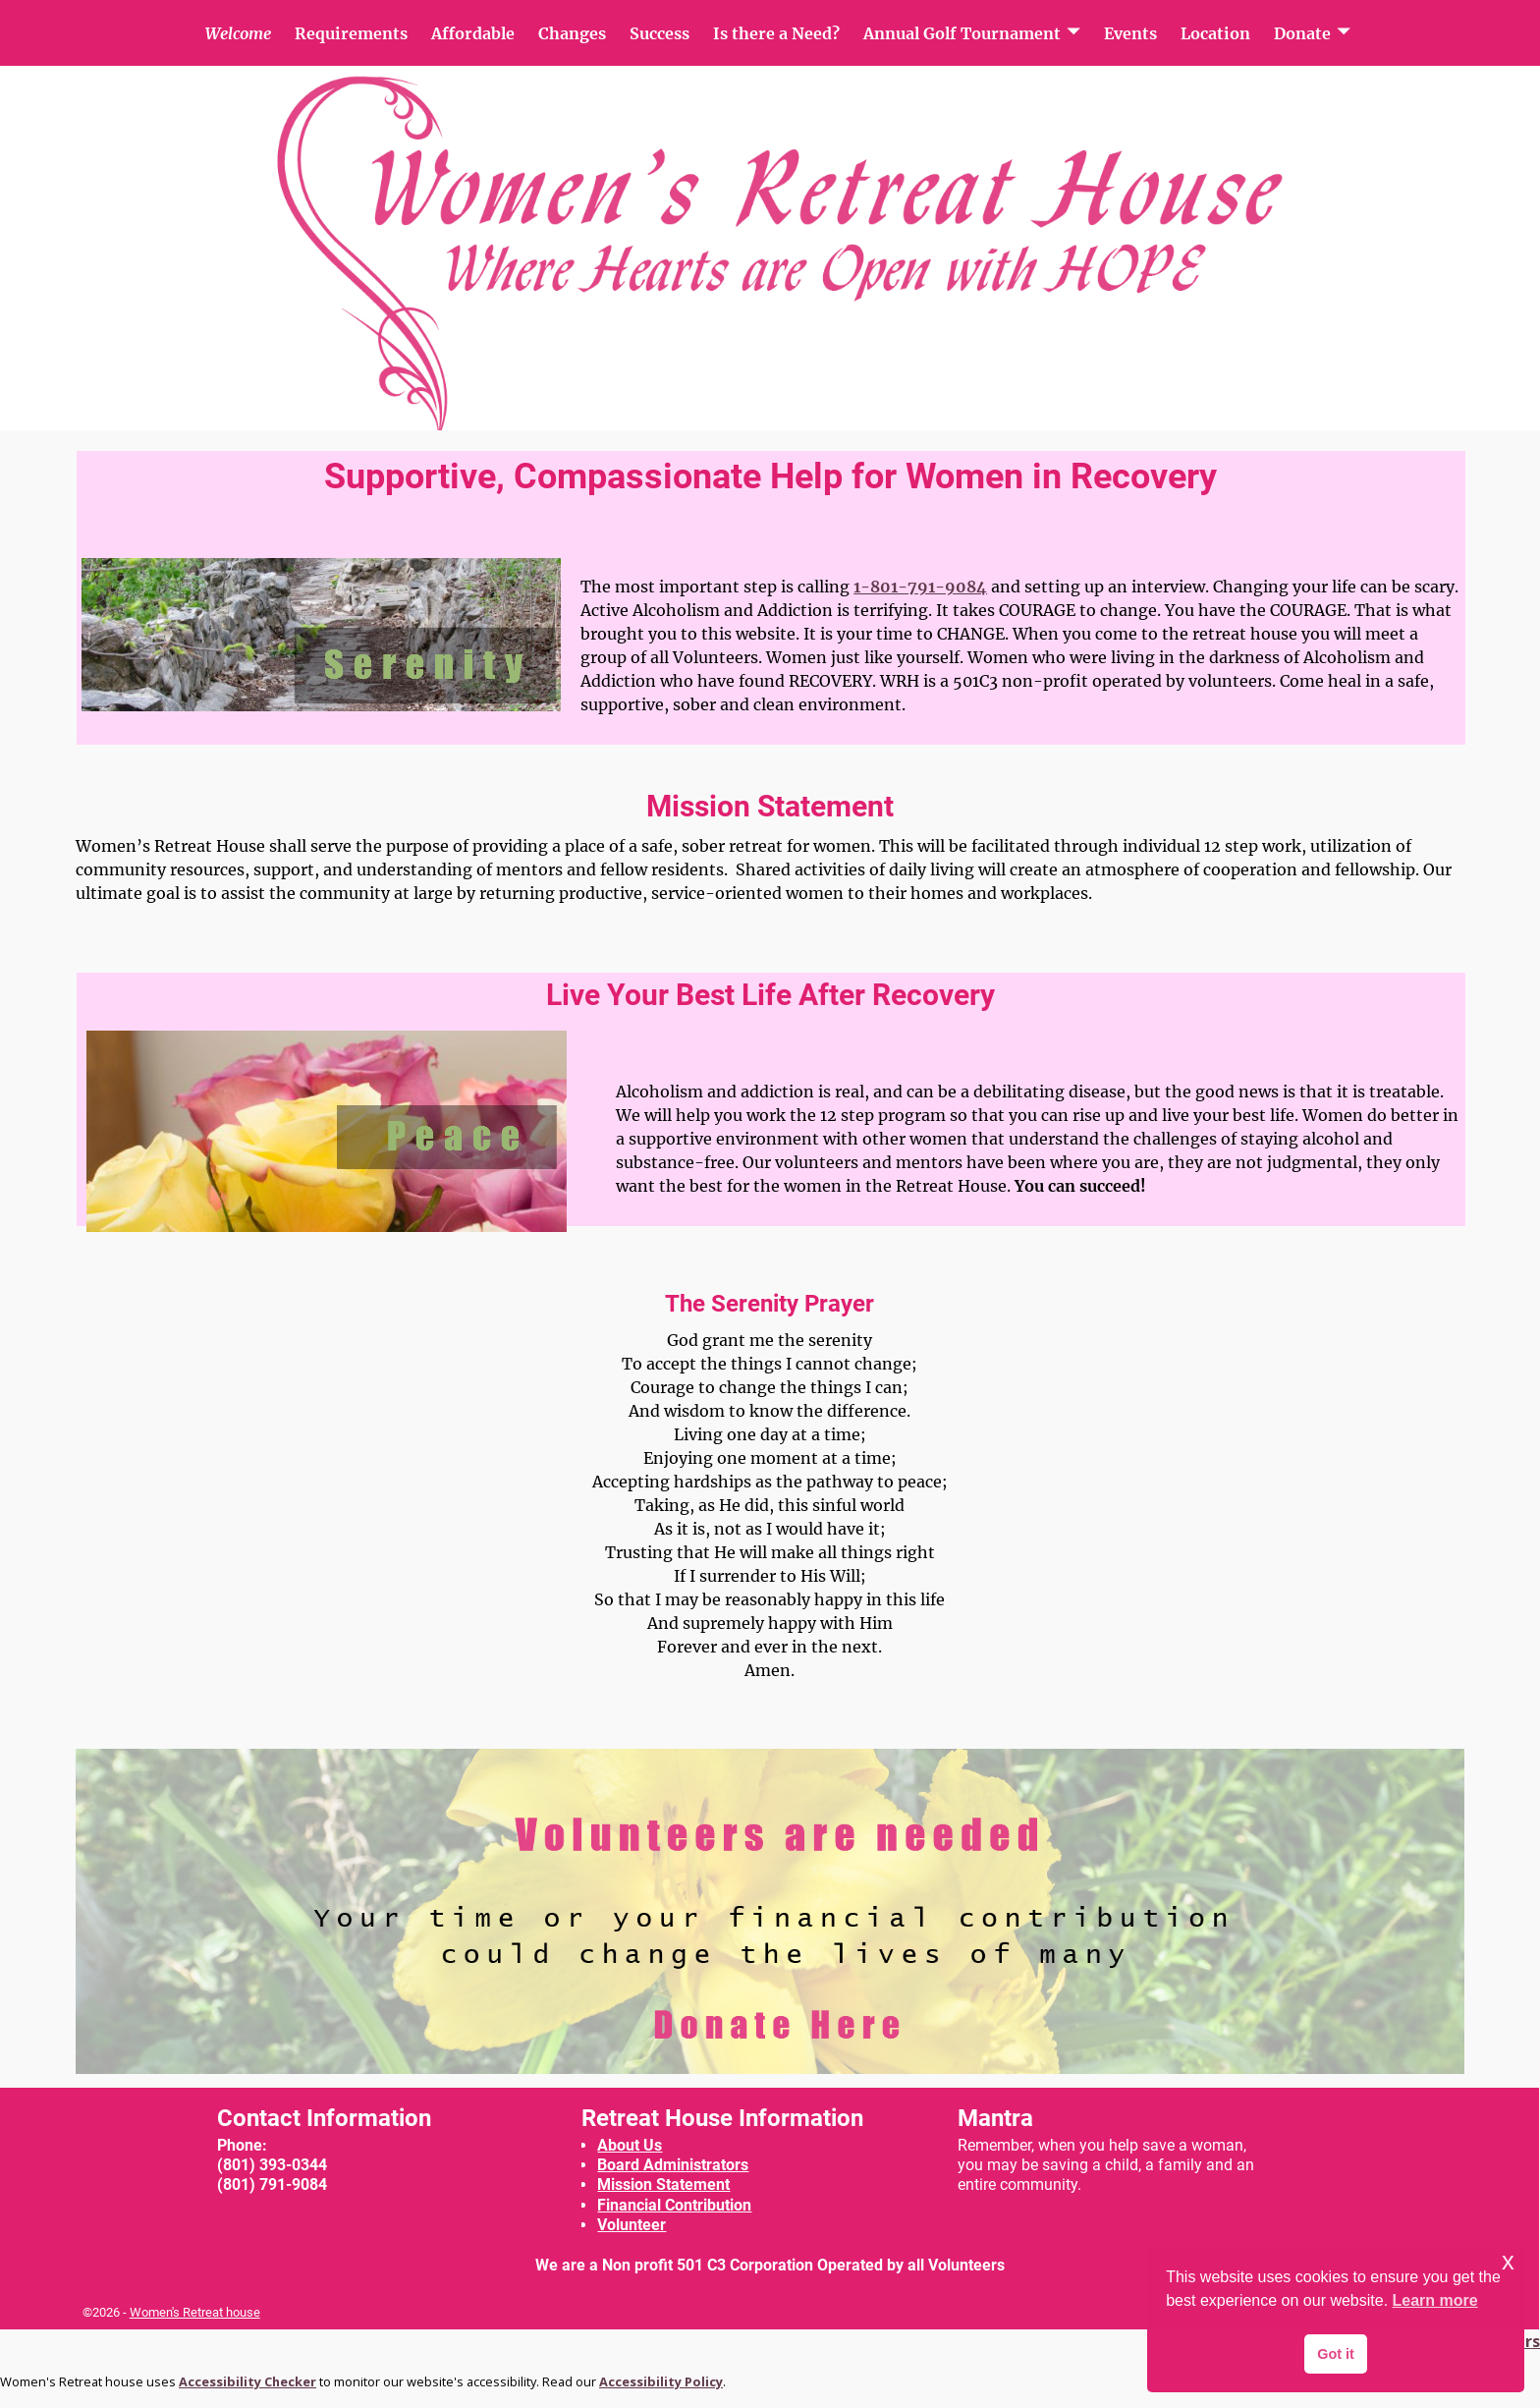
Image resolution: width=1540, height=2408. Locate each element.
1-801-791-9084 (920, 586)
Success (659, 33)
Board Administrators (672, 2165)
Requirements (351, 33)
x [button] (1508, 2261)
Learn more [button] (1435, 2300)
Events (1130, 33)
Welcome (238, 33)
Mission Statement (663, 2184)
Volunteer (631, 2224)
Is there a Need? (776, 33)
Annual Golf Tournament (962, 33)
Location (1215, 33)
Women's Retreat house (195, 2312)
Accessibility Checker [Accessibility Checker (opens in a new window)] (247, 2381)
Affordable (473, 33)
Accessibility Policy (661, 2381)
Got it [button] (1335, 2354)
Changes (572, 33)
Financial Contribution (674, 2205)
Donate (1302, 33)
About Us (629, 2145)
